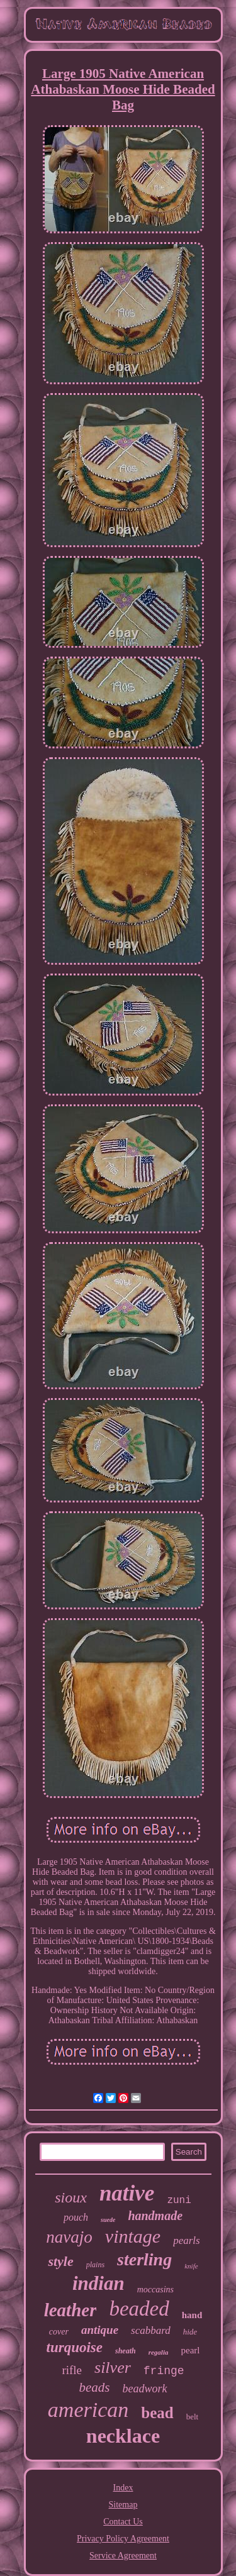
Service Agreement (123, 2555)
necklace (123, 2435)
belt (192, 2416)
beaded (139, 2308)
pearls (186, 2240)
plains (95, 2264)
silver (112, 2367)
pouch (76, 2217)
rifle (72, 2370)
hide (190, 2331)
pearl (190, 2350)
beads (94, 2387)
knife (191, 2266)
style (60, 2261)
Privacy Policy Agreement (123, 2538)
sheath (125, 2350)
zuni (179, 2200)
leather (70, 2310)
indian (98, 2283)
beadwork (145, 2388)
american (88, 2409)
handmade (155, 2216)
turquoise (75, 2347)
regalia (159, 2352)
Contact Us (123, 2521)
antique (99, 2329)
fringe (163, 2371)
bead (157, 2412)
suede (108, 2219)
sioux (71, 2197)
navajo (69, 2237)
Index (123, 2487)
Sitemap (123, 2504)
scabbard (151, 2330)
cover (59, 2331)
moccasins (155, 2289)
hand (192, 2315)
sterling (144, 2259)
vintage (132, 2236)
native (126, 2193)
